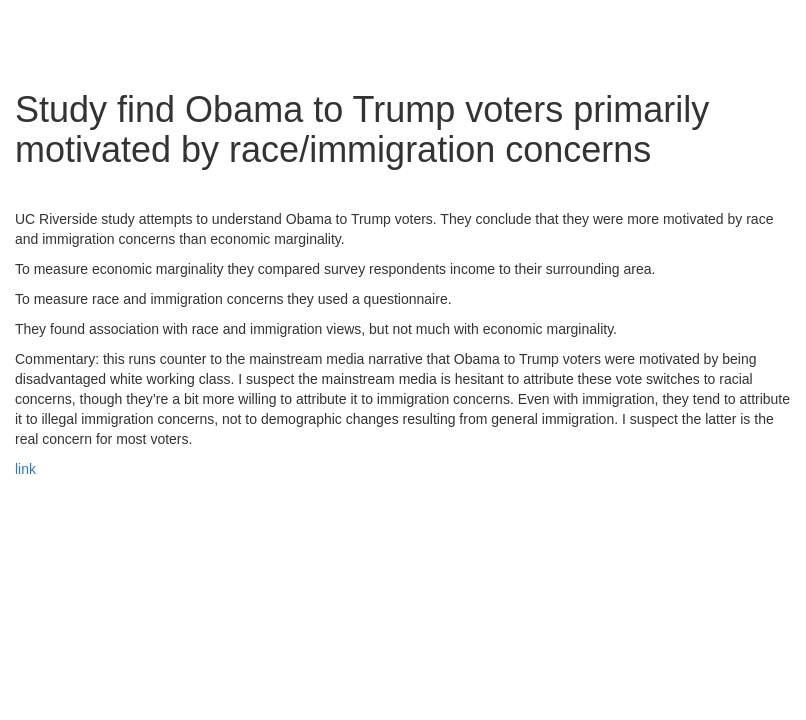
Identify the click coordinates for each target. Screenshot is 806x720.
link (25, 469)
